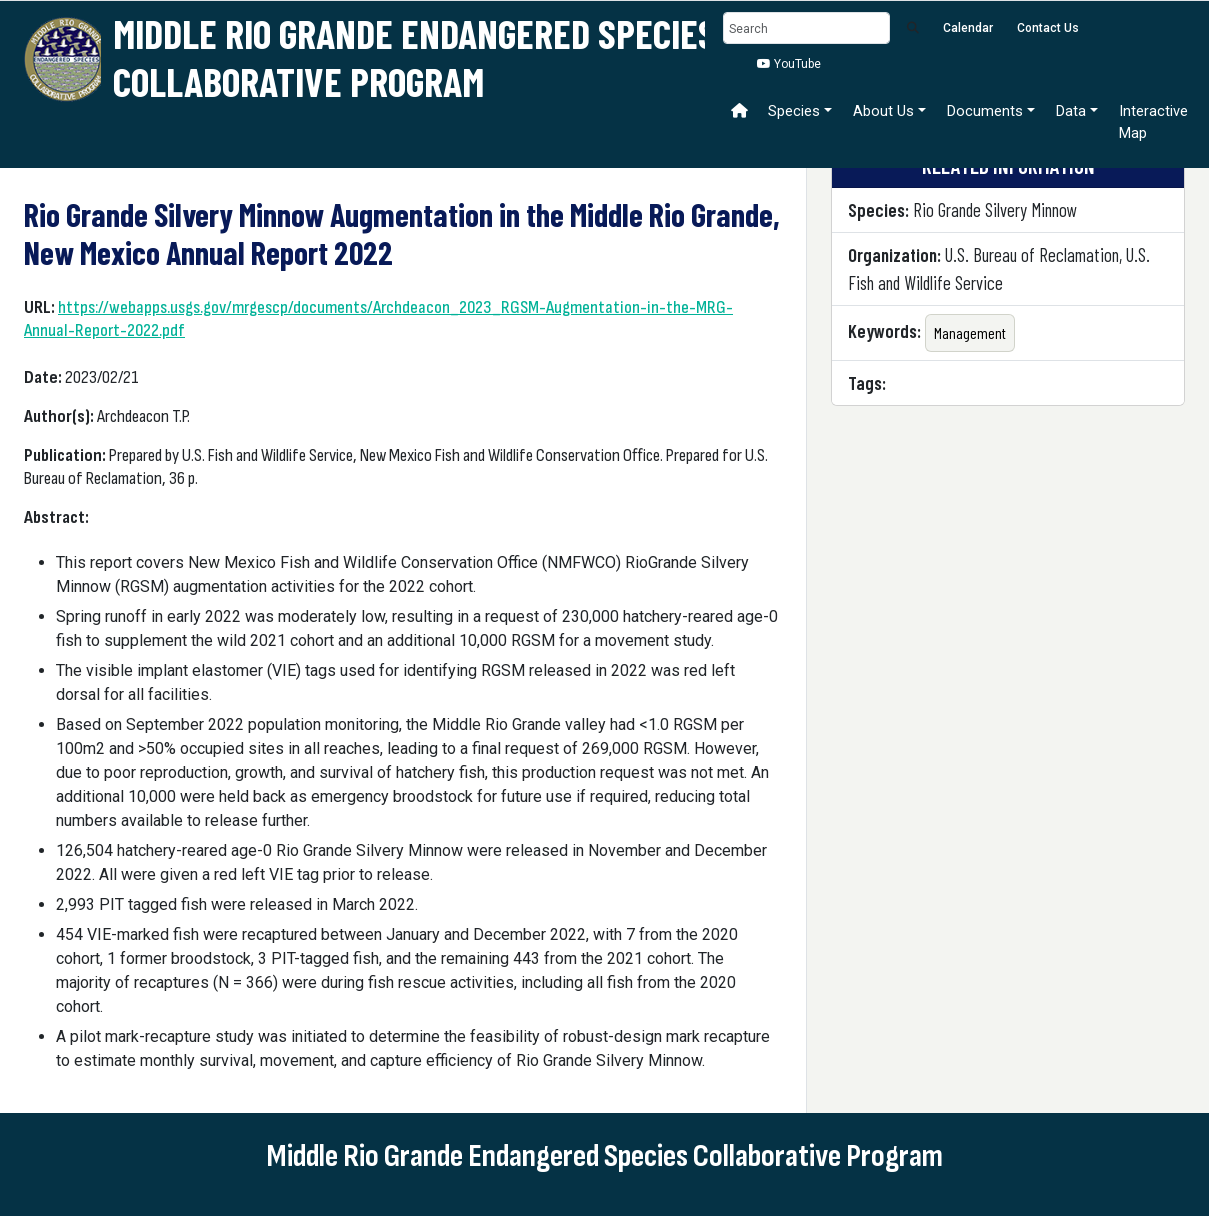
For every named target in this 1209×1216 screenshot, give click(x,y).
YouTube (789, 64)
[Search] (807, 28)
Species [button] (794, 111)
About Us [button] (883, 111)
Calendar (968, 28)
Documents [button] (985, 111)
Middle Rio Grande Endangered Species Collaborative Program (414, 57)
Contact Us (1048, 28)
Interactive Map (1153, 122)
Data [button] (1071, 111)
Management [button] (970, 332)
